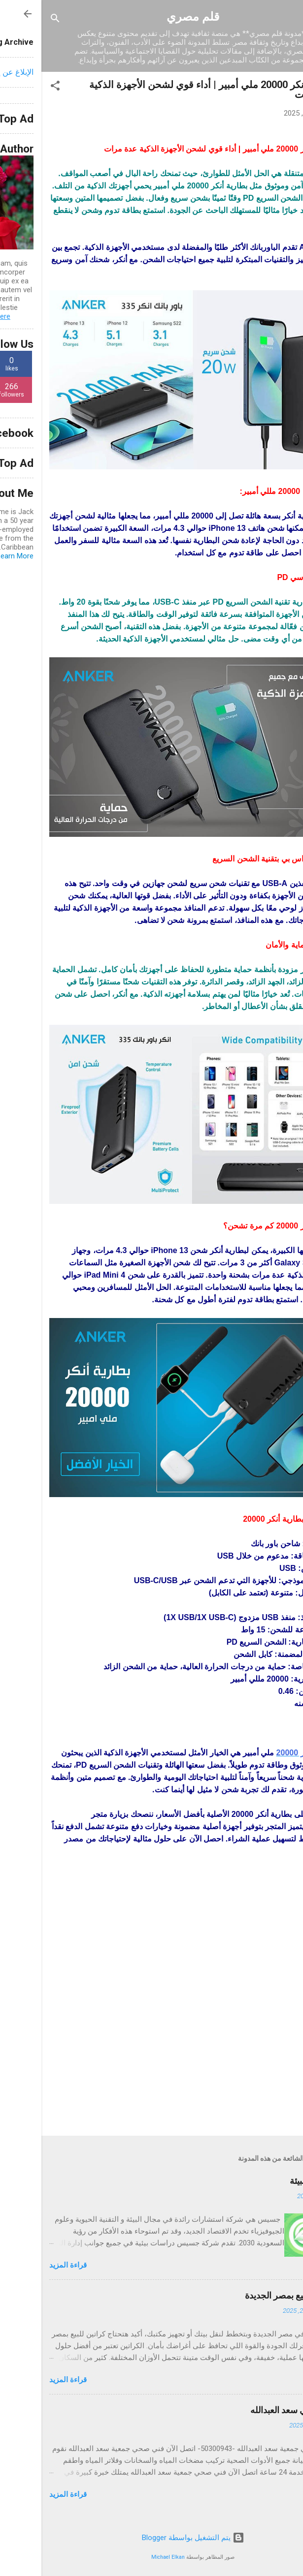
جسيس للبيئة (271, 2181)
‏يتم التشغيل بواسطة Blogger (152, 2537)
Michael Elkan (126, 2557)
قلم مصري (151, 17)
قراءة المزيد (26, 2265)
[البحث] (14, 20)
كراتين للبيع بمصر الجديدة (249, 2295)
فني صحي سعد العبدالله (252, 2410)
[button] (14, 87)
